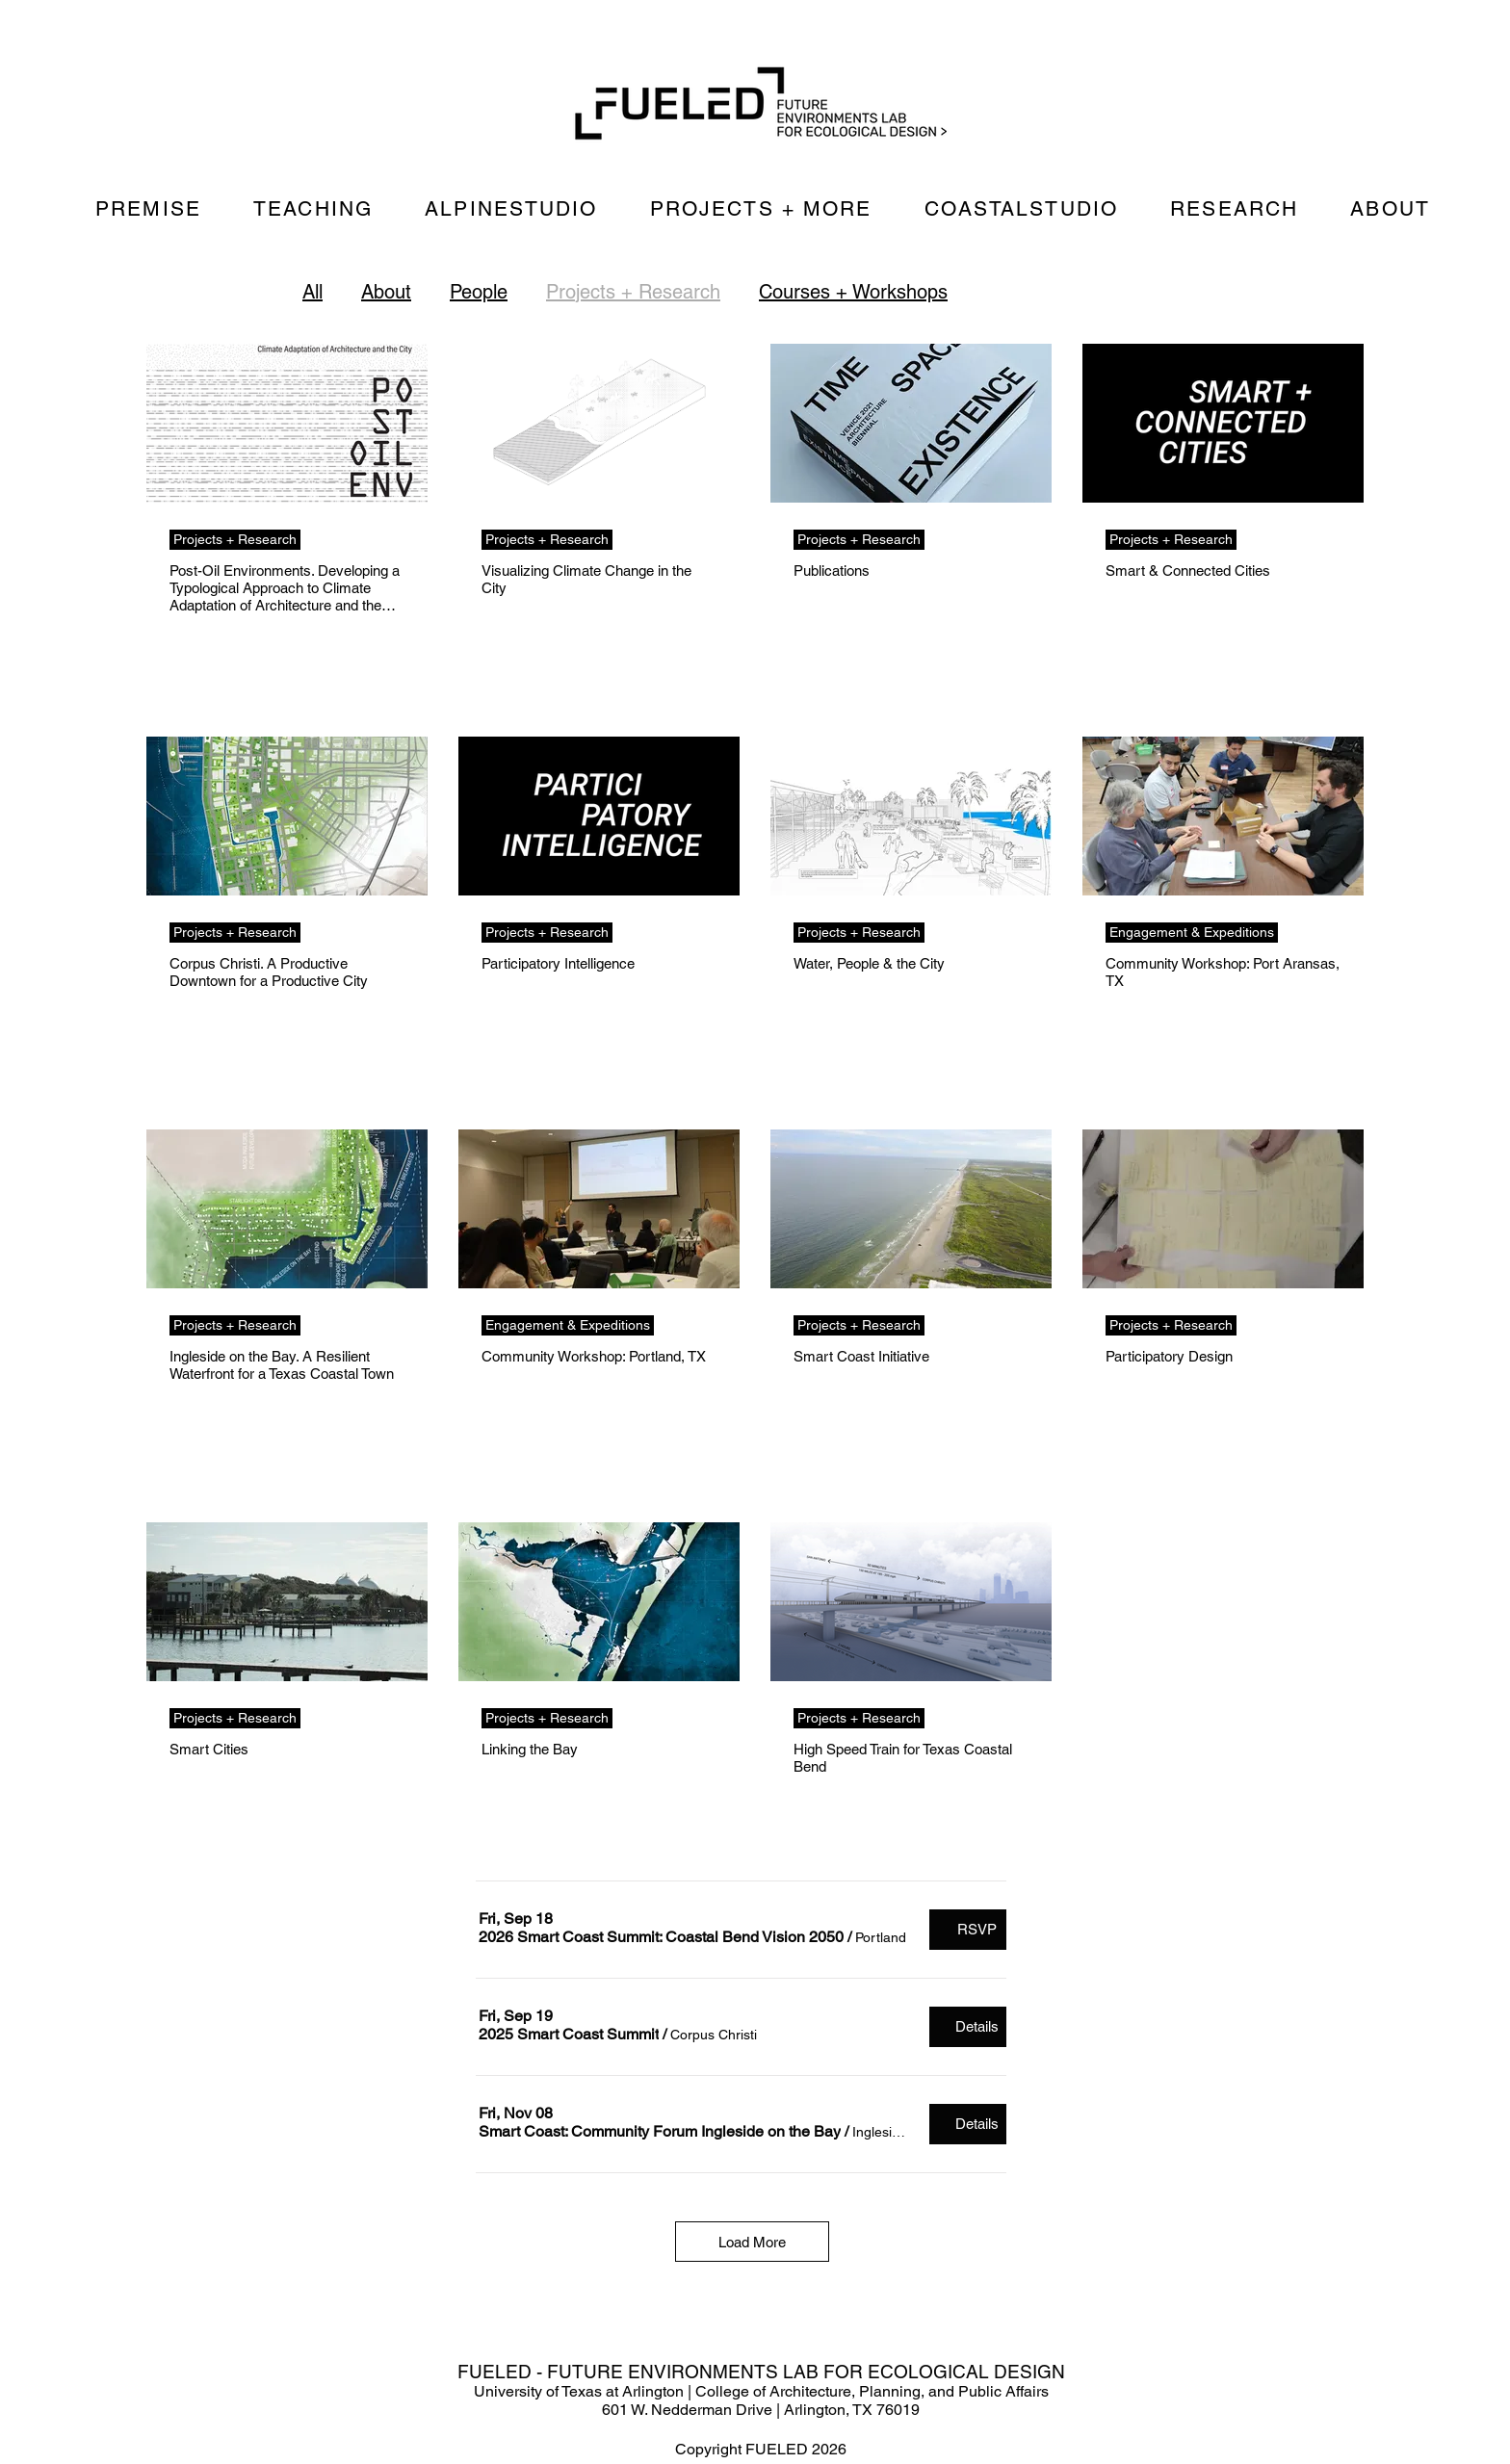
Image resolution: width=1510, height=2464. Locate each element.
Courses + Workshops (853, 291)
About (386, 291)
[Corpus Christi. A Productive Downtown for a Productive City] (287, 816)
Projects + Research (633, 291)
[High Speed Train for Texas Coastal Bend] (911, 1601)
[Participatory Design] (1223, 1208)
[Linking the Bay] (599, 1601)
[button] (661, 1937)
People (479, 291)
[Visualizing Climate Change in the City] (599, 423)
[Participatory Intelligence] (599, 816)
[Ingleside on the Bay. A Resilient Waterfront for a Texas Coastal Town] (287, 1208)
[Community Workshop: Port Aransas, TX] (1223, 816)
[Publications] (911, 423)
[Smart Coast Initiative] (911, 1208)
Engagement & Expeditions (1191, 932)
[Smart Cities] (287, 1601)
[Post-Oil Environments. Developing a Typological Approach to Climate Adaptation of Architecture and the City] (287, 423)
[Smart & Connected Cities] (1223, 423)
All (312, 291)
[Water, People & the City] (911, 816)
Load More (752, 2242)
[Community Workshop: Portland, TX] (599, 1208)
